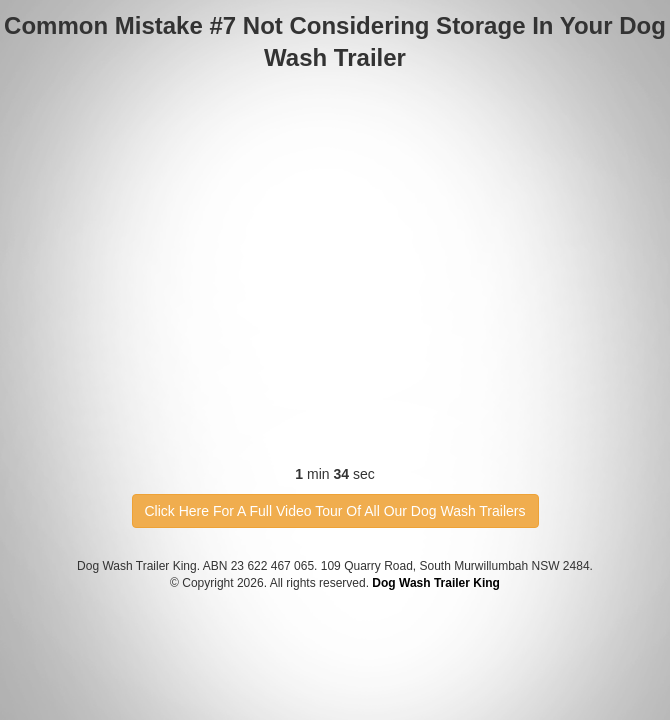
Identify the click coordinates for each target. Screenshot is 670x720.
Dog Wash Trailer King (436, 583)
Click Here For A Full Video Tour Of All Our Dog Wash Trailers (335, 511)
